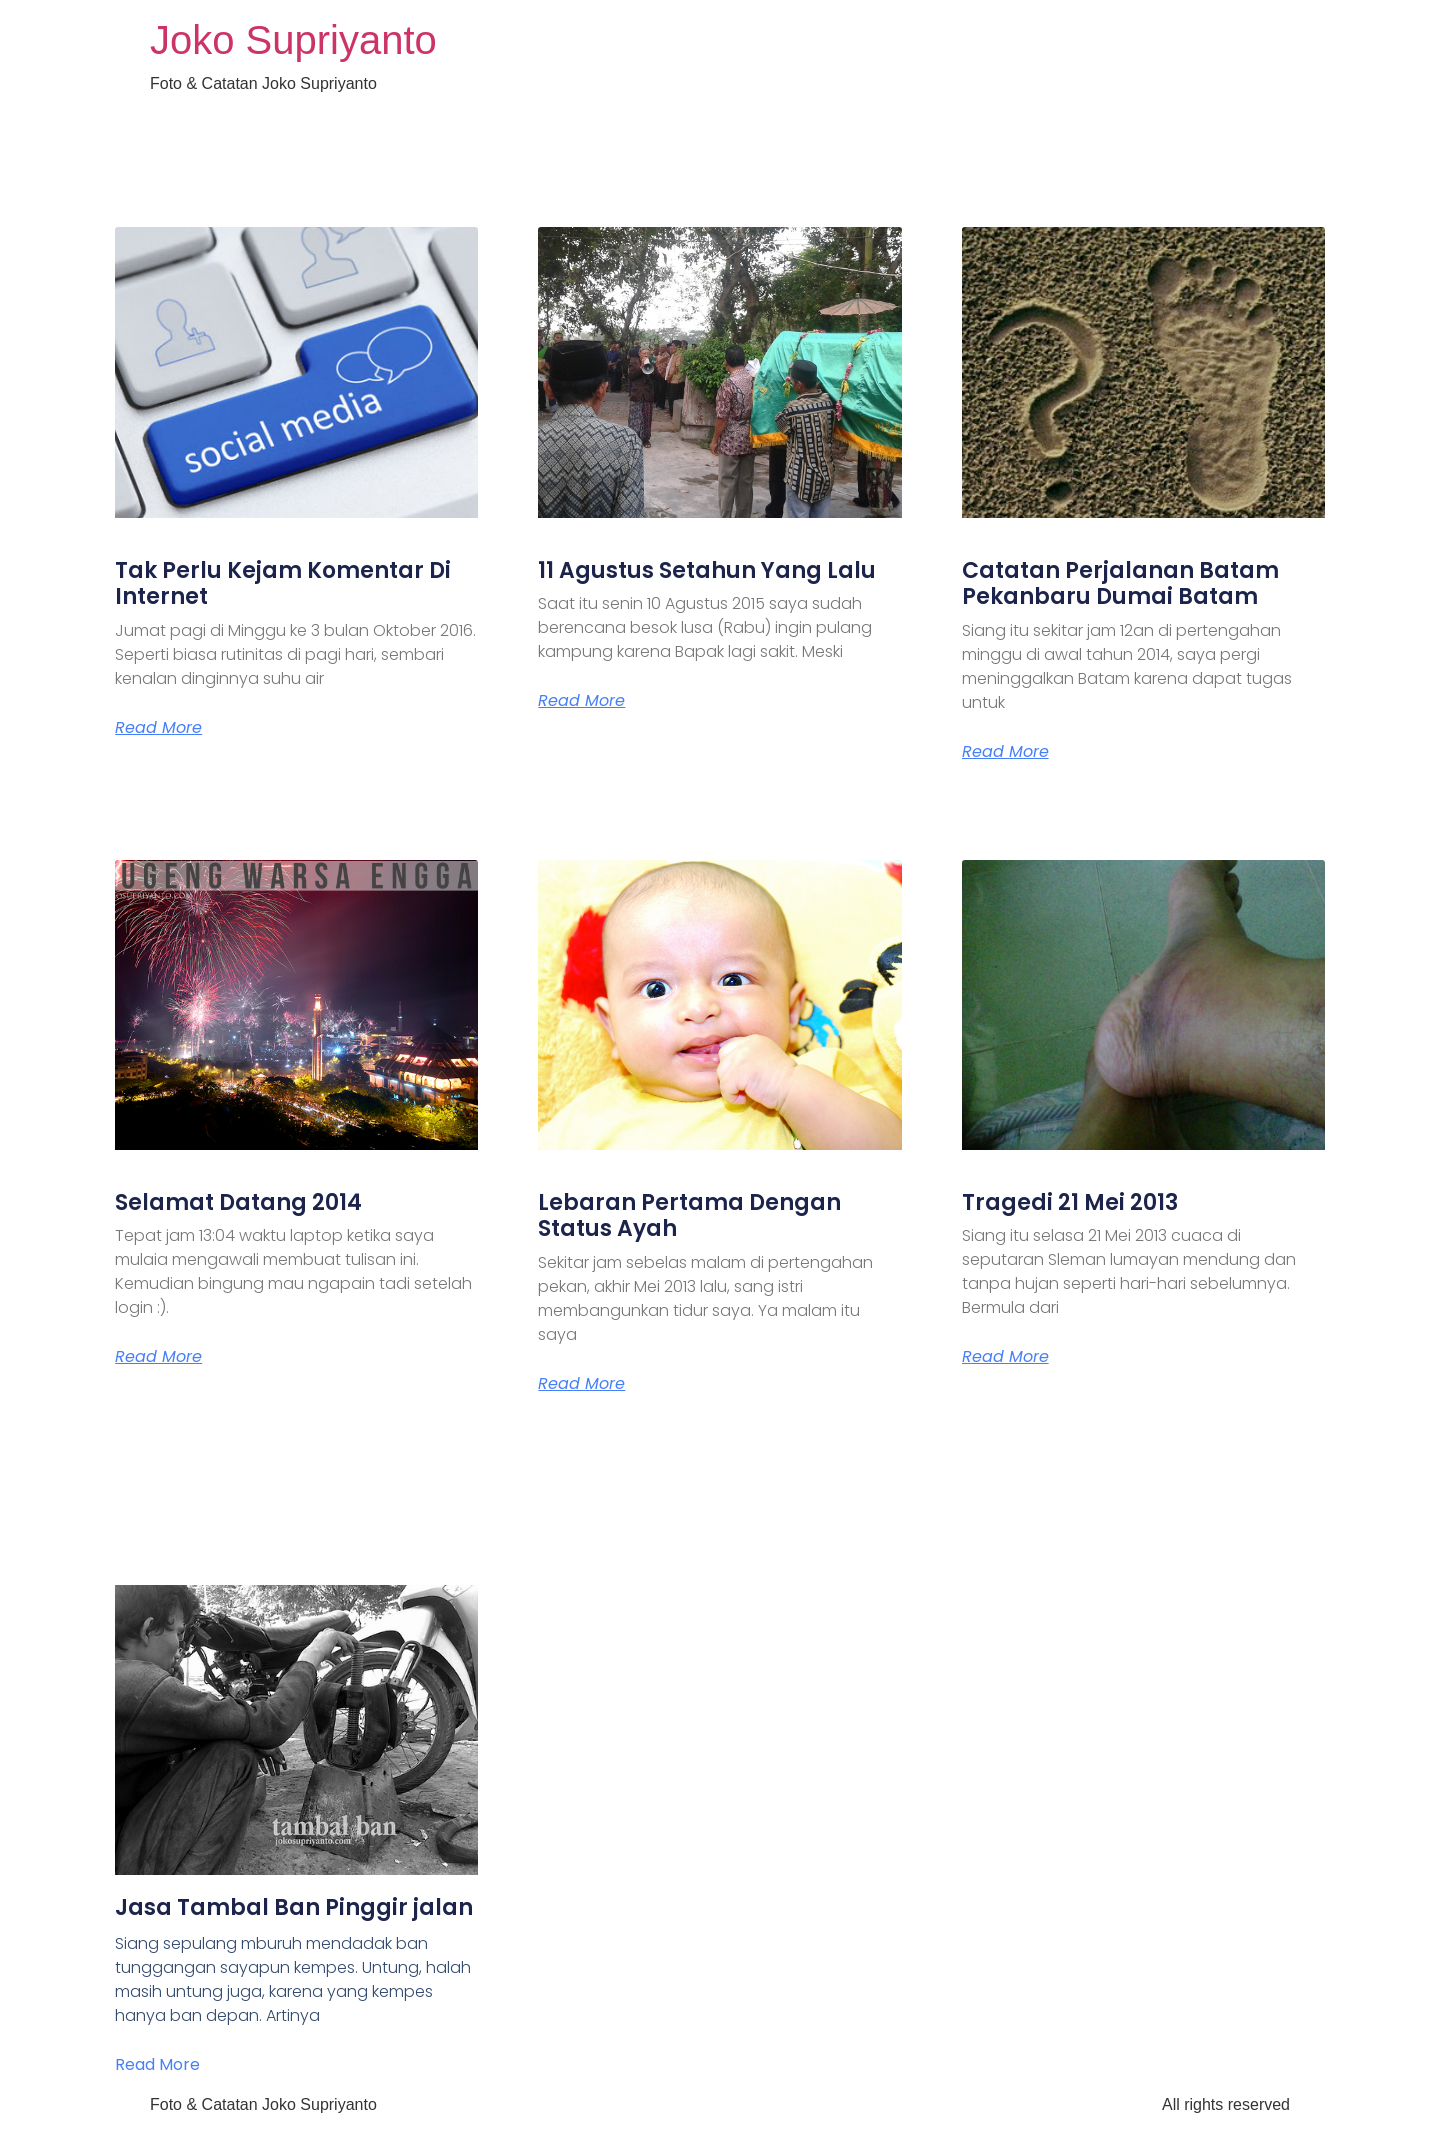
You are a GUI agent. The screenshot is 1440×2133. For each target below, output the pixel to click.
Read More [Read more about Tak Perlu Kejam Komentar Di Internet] (158, 728)
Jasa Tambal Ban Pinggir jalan (294, 1907)
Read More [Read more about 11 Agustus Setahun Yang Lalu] (581, 701)
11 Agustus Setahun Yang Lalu (707, 570)
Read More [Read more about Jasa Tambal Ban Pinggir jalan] (157, 2064)
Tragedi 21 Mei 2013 (1070, 1202)
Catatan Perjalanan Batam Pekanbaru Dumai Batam (1120, 583)
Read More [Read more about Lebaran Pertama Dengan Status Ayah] (581, 1384)
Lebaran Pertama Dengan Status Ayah (689, 1215)
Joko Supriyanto (293, 40)
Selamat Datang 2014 (238, 1202)
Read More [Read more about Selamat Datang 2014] (158, 1357)
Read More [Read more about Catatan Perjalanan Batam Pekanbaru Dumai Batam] (1005, 752)
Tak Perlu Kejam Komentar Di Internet (283, 583)
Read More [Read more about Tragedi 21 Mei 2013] (1005, 1357)
